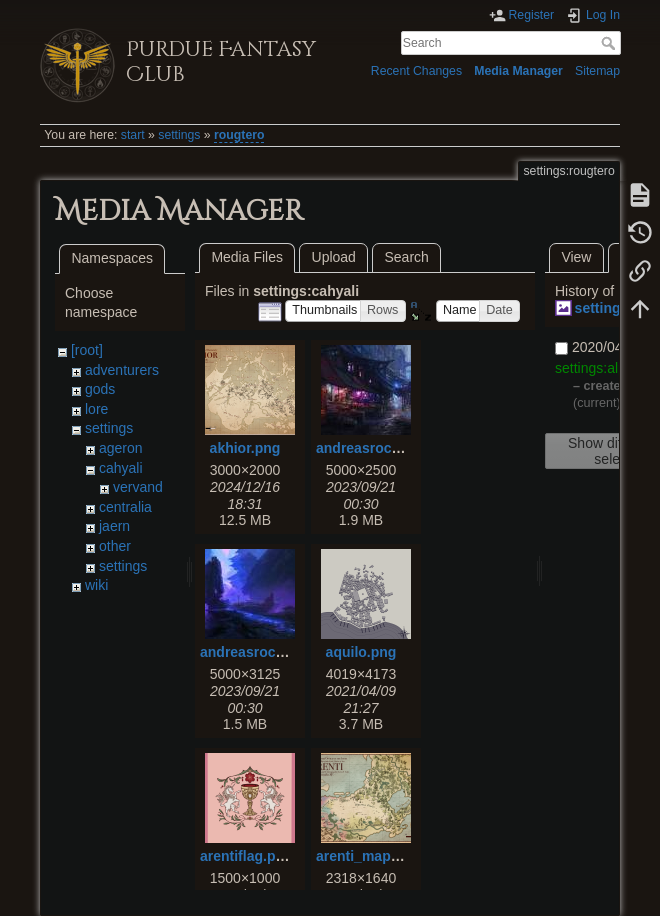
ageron (121, 448)
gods (100, 389)
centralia (125, 507)
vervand (138, 487)
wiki (96, 585)
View (576, 257)
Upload (334, 257)
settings (179, 135)
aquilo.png (361, 652)
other (115, 546)
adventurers (122, 370)
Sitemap (597, 71)
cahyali (121, 468)
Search (610, 43)
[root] (87, 350)
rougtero (239, 135)
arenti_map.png (368, 856)
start (133, 135)
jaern (114, 526)
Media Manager (518, 71)
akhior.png (245, 448)
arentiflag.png (246, 856)
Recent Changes (416, 71)
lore (96, 409)
